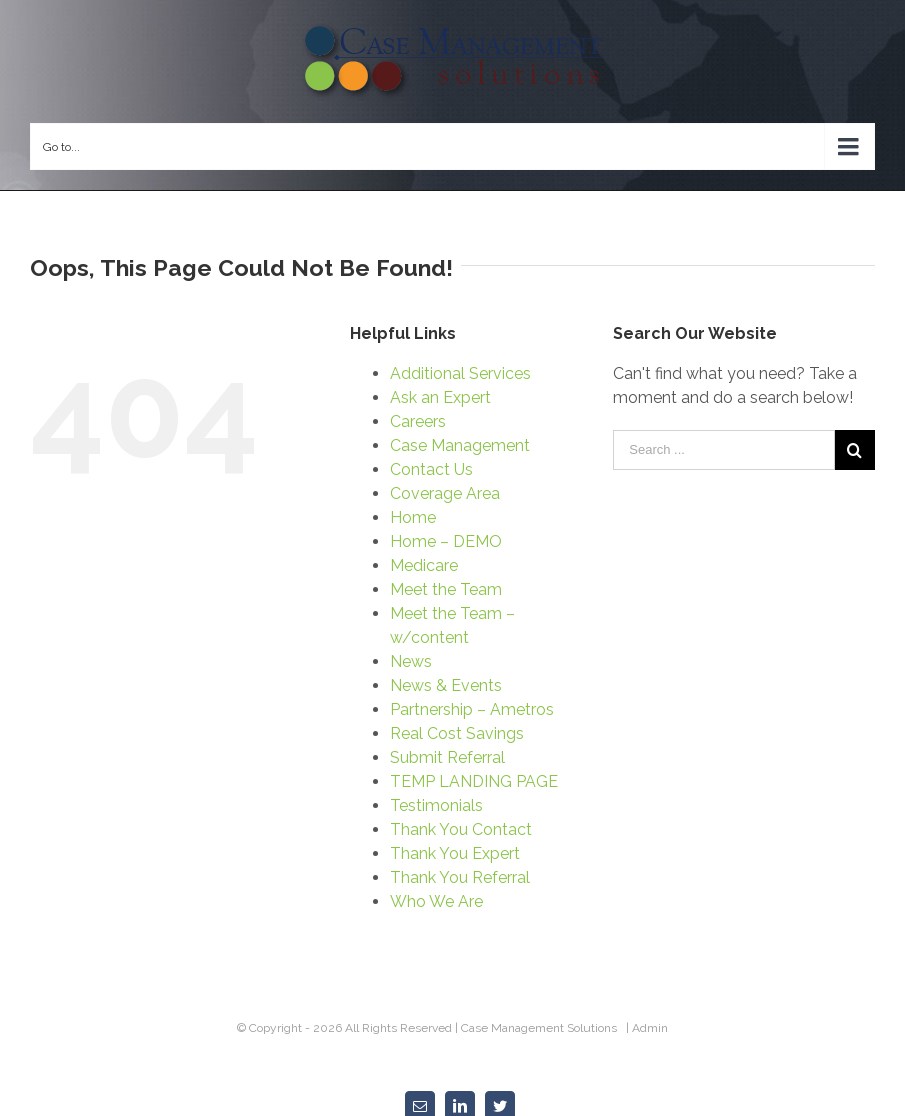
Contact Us (431, 469)
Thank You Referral (460, 877)
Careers (418, 421)
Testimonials (436, 805)
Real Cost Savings (457, 733)
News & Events (446, 685)
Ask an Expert (440, 397)
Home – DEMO (446, 541)
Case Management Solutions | (546, 1028)
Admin (650, 1028)
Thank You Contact (461, 829)
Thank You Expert (455, 853)
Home (413, 517)
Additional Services (460, 373)
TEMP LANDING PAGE (474, 781)
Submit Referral (447, 757)
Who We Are (436, 901)
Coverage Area (445, 493)
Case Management (460, 445)
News (411, 661)
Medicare (424, 565)
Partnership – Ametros (472, 709)
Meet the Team (446, 589)
